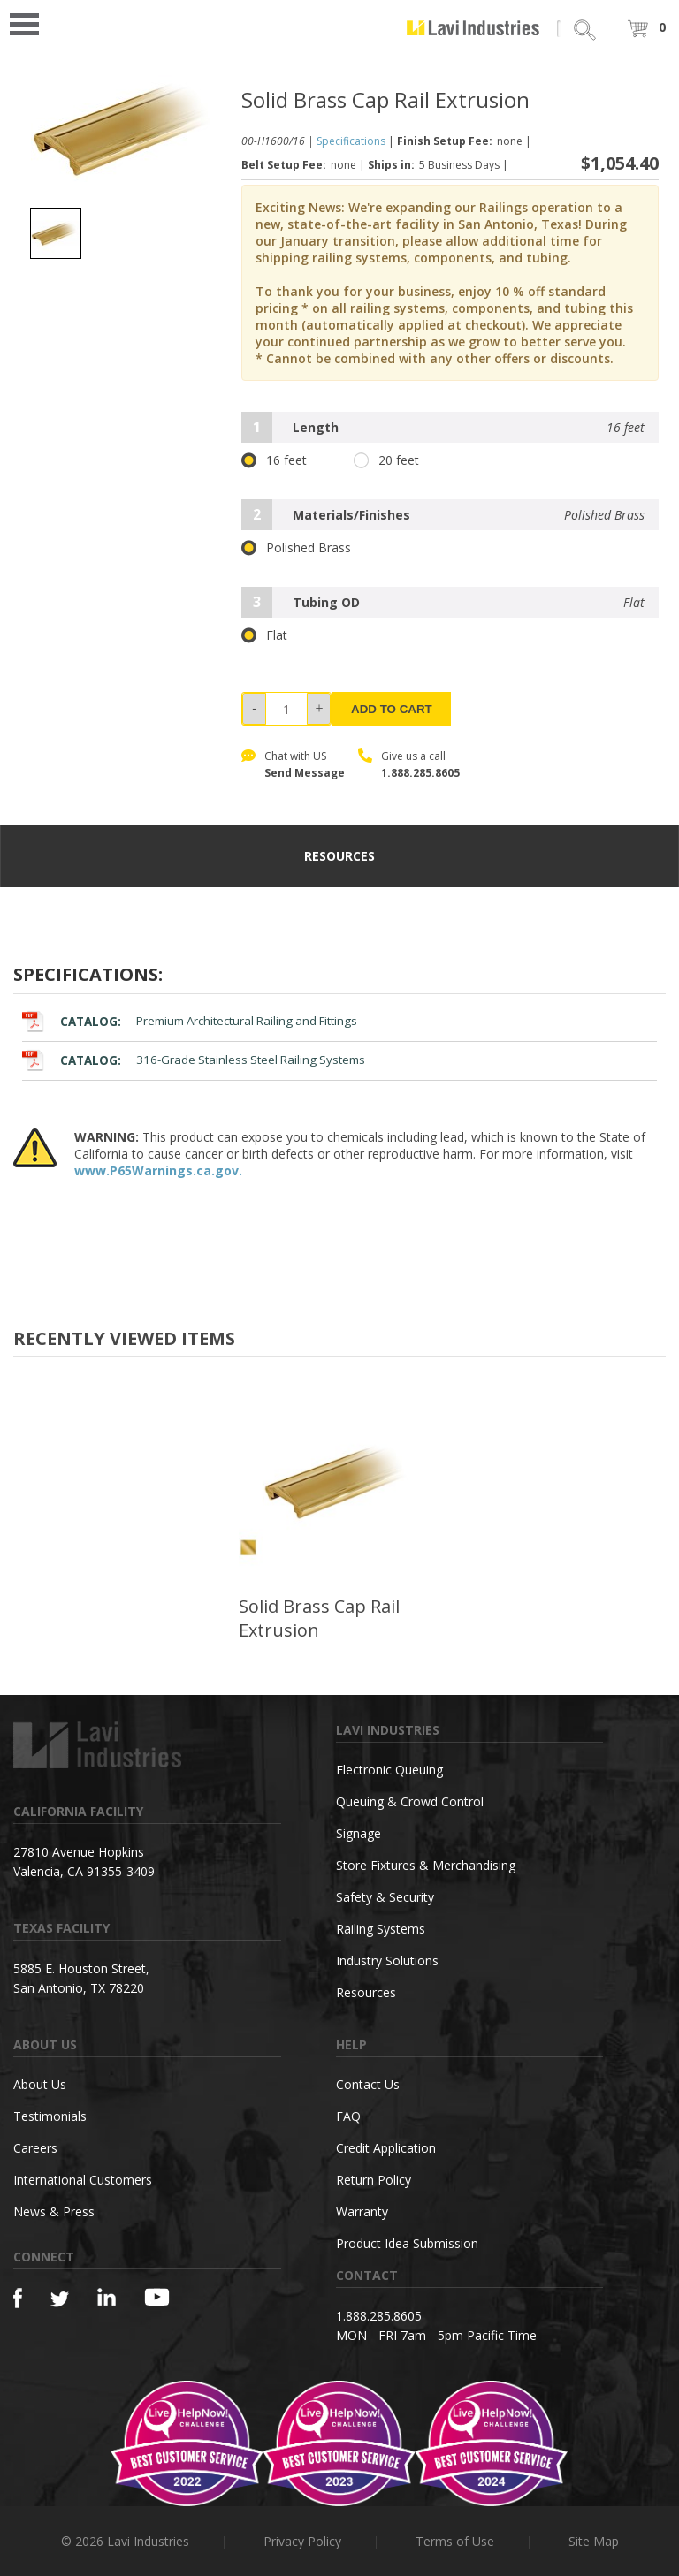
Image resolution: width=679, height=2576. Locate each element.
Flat (264, 635)
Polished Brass (296, 548)
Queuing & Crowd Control (410, 1801)
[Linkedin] (106, 2297)
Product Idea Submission (407, 2243)
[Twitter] (59, 2299)
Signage (358, 1833)
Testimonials (50, 2116)
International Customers (82, 2179)
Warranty (362, 2211)
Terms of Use (455, 2541)
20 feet (386, 460)
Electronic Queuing (389, 1769)
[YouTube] (157, 2297)
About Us (39, 2084)
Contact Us (368, 2084)
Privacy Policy (302, 2541)
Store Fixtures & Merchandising (425, 1865)
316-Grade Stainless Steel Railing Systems (193, 1060)
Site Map (593, 2541)
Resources (366, 1992)
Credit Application (386, 2147)
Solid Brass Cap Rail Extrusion (319, 1618)
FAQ (348, 2116)
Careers (35, 2147)
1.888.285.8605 (420, 772)
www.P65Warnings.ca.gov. (158, 1170)
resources (339, 855)
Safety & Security (385, 1896)
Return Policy (373, 2179)
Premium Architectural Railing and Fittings (189, 1021)
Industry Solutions (387, 1960)
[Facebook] (17, 2298)
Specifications (351, 140)
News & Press (54, 2211)
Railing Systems (380, 1928)
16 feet (274, 460)
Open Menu (30, 22)
